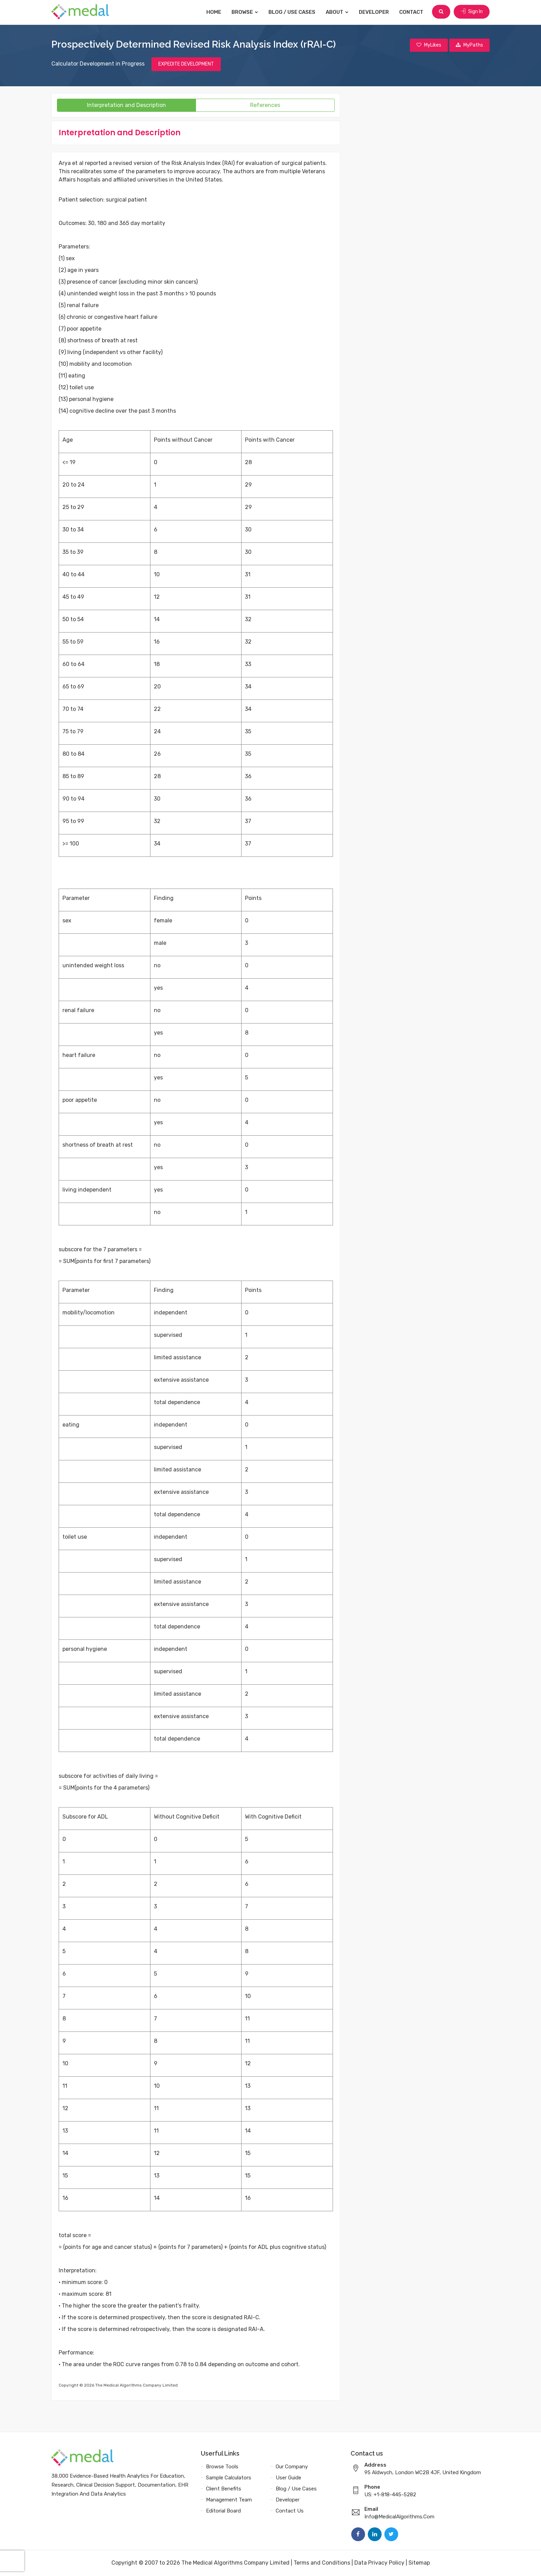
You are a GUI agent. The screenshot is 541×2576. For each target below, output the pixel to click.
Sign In (472, 12)
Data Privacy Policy (379, 2563)
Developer (375, 12)
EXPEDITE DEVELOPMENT (186, 64)
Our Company (292, 2467)
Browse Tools (222, 2467)
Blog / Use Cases (292, 12)
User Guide (288, 2478)
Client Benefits (223, 2489)
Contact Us (290, 2511)
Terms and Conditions (322, 2563)
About (337, 12)
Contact (412, 12)
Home (214, 12)
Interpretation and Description (126, 105)
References (265, 105)
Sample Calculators (228, 2478)
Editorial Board (223, 2511)
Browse (245, 12)
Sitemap (419, 2563)
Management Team (229, 2500)
